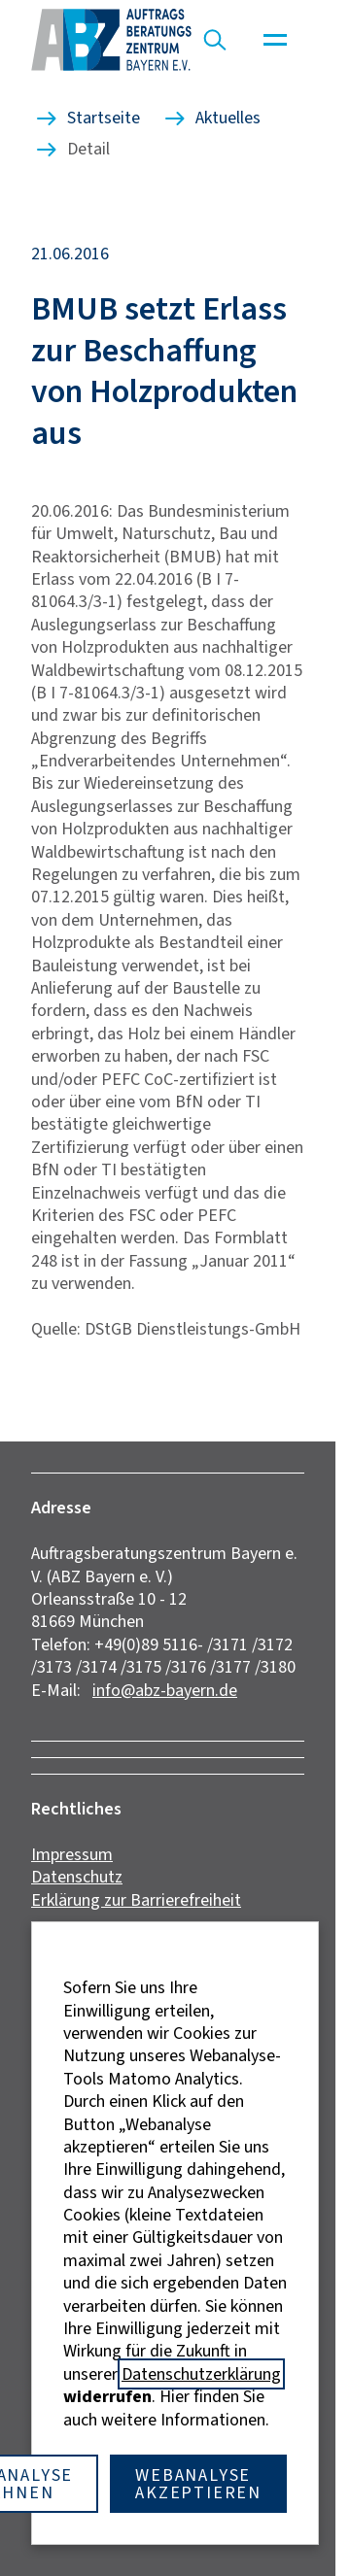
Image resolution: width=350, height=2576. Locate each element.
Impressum (72, 1854)
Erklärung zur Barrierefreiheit (136, 1900)
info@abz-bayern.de (164, 1690)
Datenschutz (76, 1876)
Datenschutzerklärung (201, 2374)
